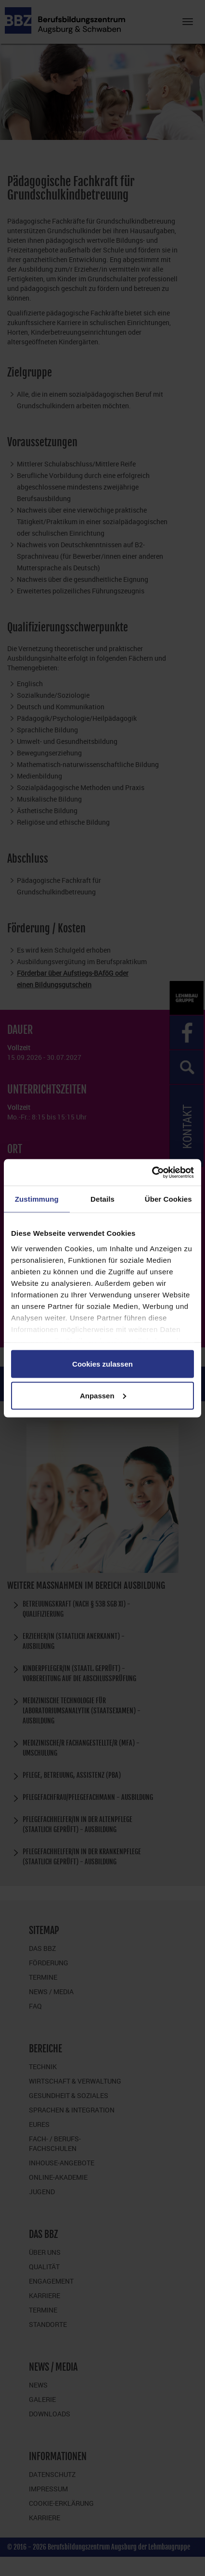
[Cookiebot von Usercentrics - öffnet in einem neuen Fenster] (152, 1172)
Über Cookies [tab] (168, 1199)
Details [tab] (102, 1199)
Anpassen (103, 1395)
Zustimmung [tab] (37, 1199)
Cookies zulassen (102, 1364)
